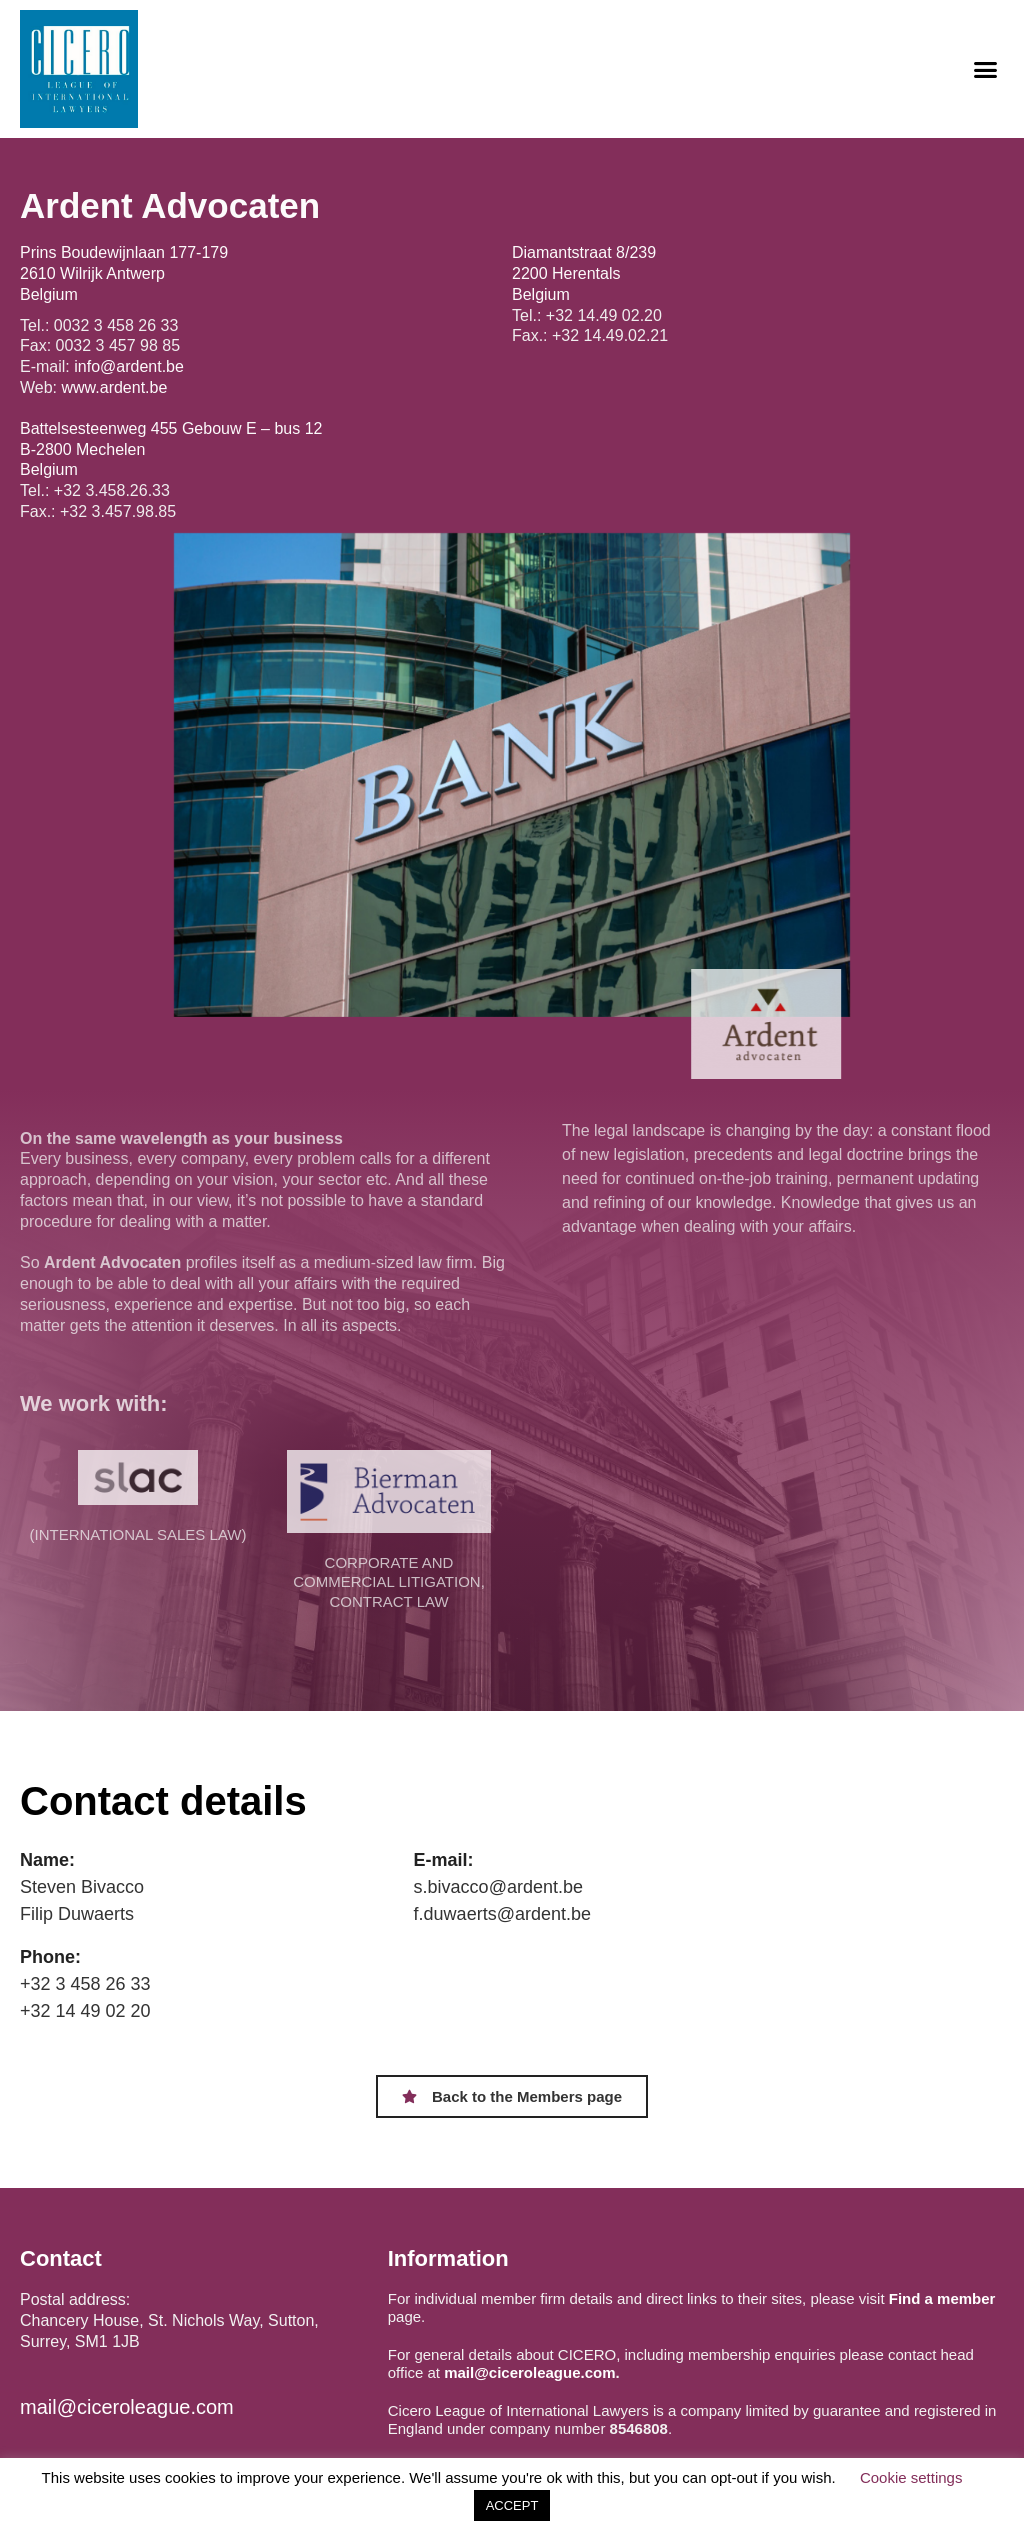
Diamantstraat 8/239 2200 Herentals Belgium (584, 273)
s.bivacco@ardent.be (498, 1887)
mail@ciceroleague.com (127, 2407)
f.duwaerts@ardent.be (502, 1914)
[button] (985, 69)
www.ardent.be (115, 387)
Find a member (942, 2298)
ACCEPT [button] (512, 2505)
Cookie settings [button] (911, 2477)
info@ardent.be (129, 366)
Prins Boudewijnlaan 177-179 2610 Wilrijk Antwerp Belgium (124, 273)
